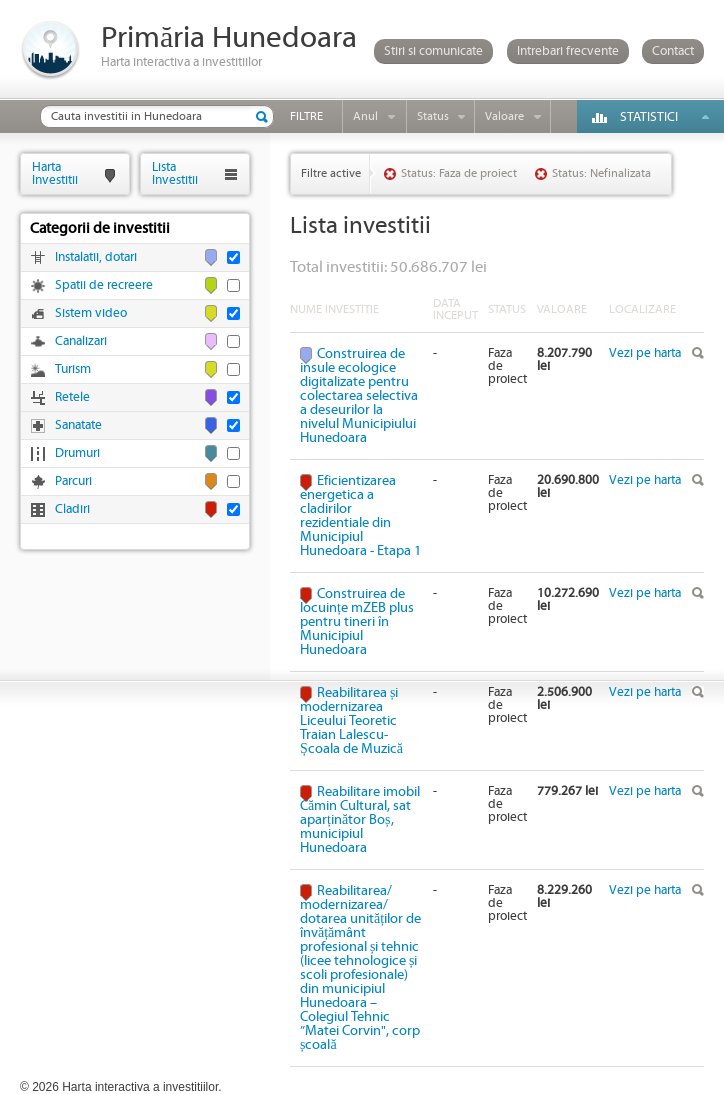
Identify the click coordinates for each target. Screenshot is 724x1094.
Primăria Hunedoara (229, 38)
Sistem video (91, 313)
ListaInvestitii (175, 173)
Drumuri (77, 453)
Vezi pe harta (645, 353)
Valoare (504, 116)
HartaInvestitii (55, 173)
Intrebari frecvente (568, 51)
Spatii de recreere (104, 285)
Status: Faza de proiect (459, 173)
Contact (673, 51)
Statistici (649, 117)
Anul (365, 116)
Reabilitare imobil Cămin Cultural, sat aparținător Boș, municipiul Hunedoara (360, 820)
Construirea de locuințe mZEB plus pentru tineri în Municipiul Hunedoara (357, 622)
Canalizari (81, 341)
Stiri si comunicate (433, 51)
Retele (72, 397)
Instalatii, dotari (96, 257)
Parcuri (73, 481)
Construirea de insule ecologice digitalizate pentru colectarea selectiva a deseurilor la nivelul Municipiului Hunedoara (359, 396)
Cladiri (72, 509)
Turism (73, 369)
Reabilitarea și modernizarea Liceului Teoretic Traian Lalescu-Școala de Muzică (351, 721)
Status (433, 116)
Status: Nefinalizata (601, 173)
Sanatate (78, 425)
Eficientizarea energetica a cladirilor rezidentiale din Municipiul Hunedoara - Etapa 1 (360, 516)
